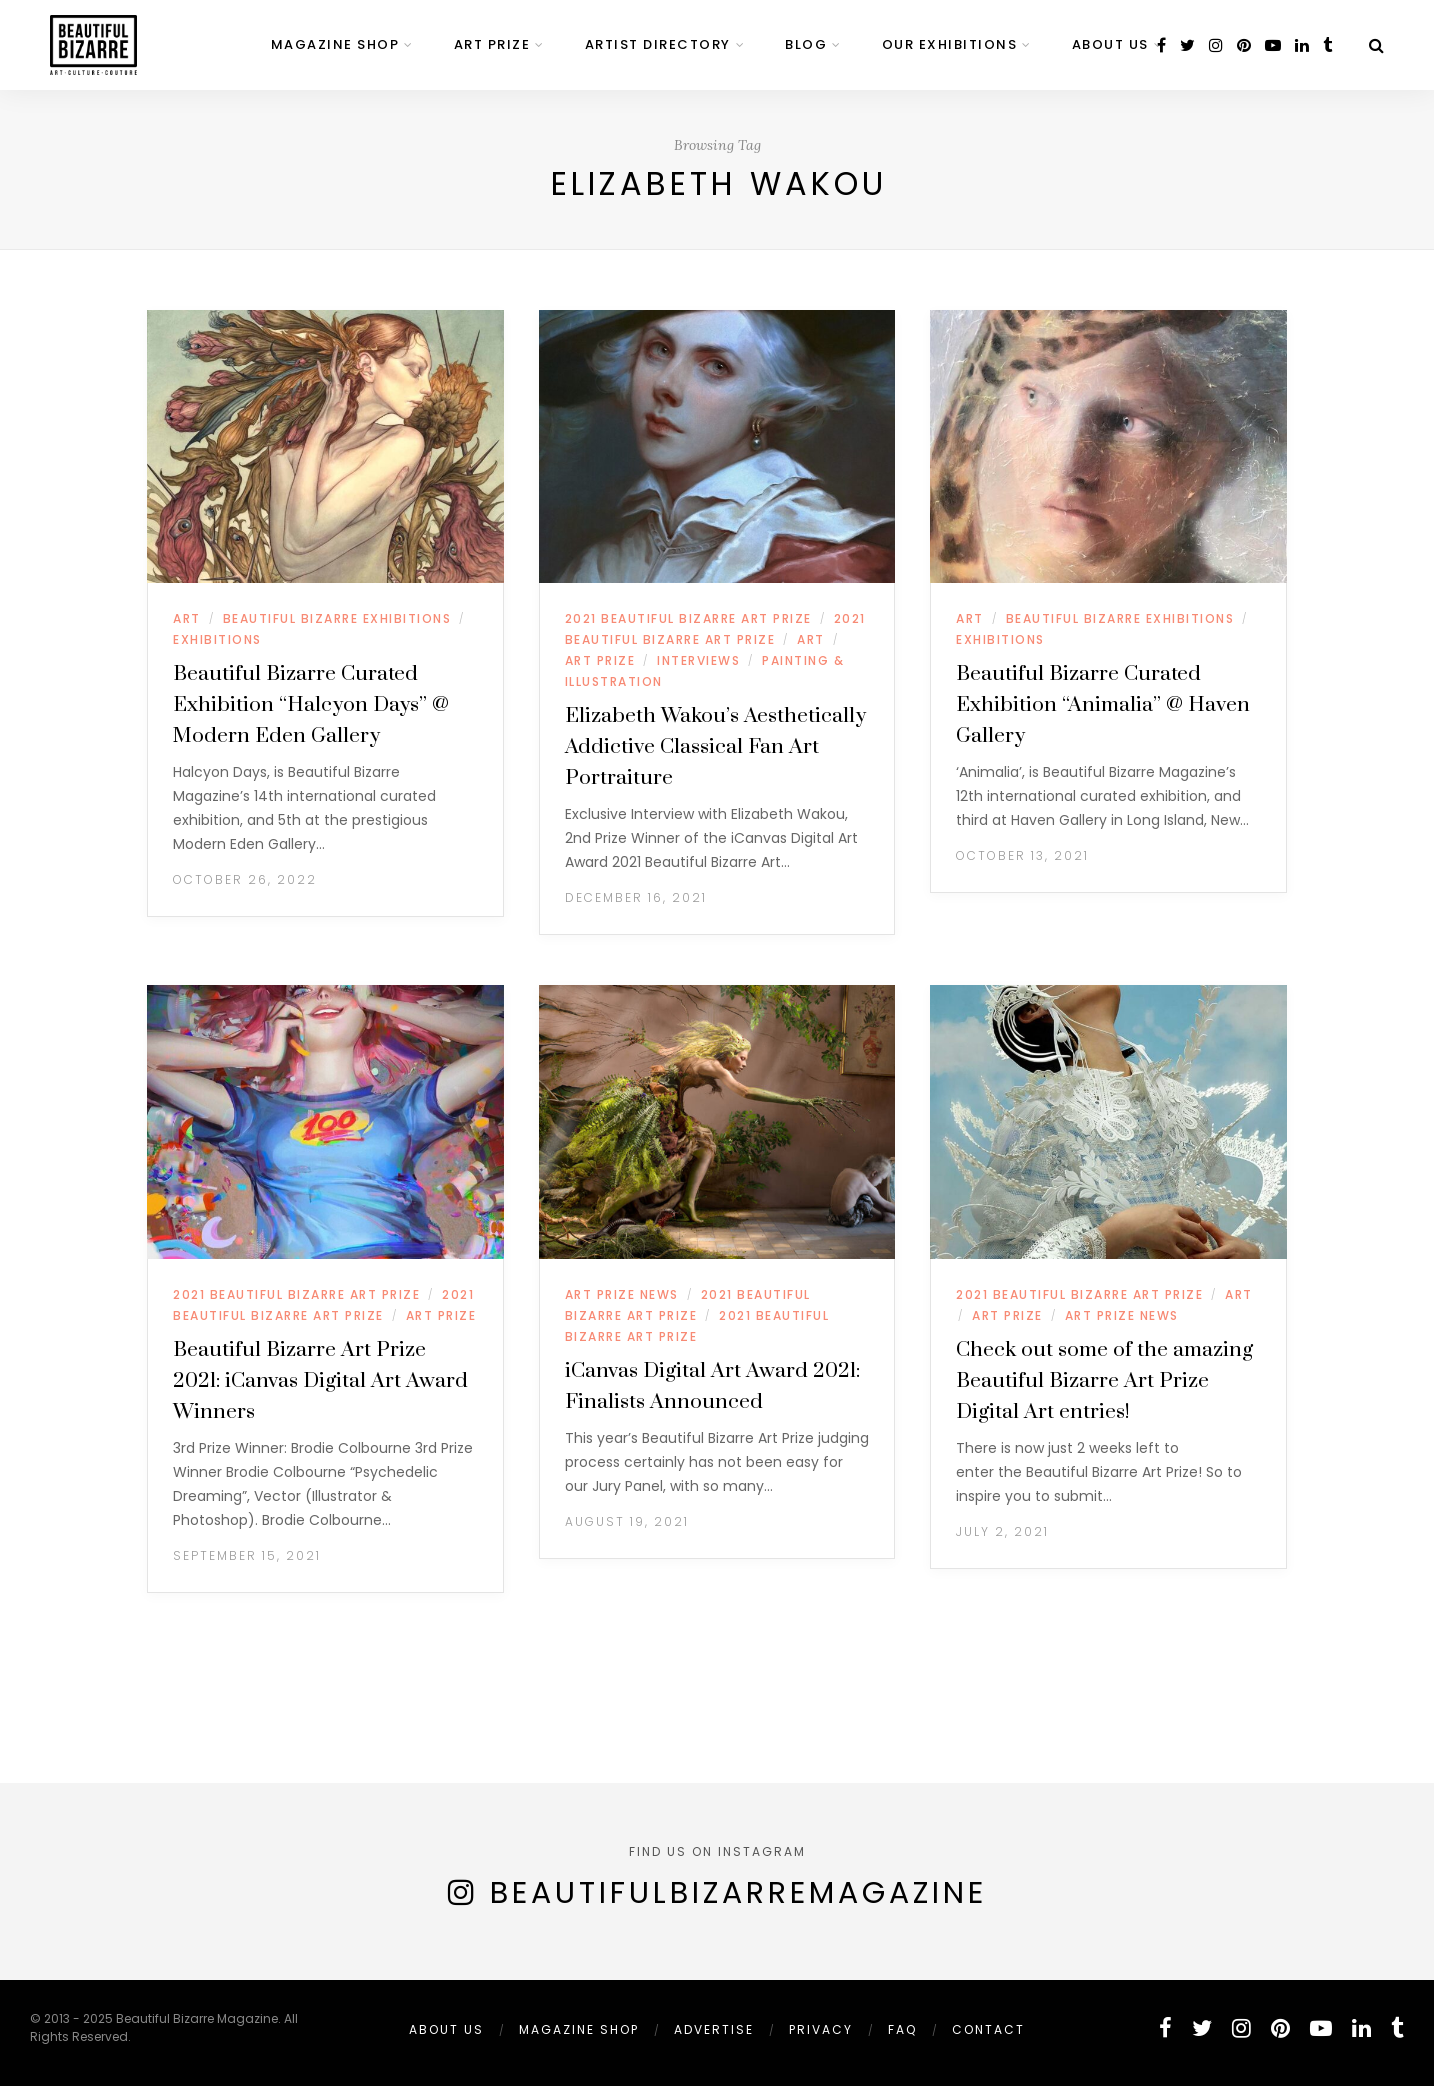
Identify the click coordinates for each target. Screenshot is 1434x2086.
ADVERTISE (714, 2029)
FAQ (902, 2029)
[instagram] (1216, 45)
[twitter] (1187, 45)
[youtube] (1273, 45)
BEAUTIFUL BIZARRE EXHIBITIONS (337, 618)
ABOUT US (1110, 44)
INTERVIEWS (698, 660)
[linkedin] (1302, 45)
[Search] (1376, 45)
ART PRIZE (492, 44)
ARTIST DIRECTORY (658, 44)
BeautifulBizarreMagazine (738, 1893)
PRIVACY (821, 2029)
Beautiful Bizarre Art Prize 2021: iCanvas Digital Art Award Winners (320, 1381)
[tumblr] (1327, 45)
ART (187, 618)
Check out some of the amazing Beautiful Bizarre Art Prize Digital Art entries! (1104, 1381)
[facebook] (1161, 45)
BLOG (806, 44)
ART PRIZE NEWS (622, 1294)
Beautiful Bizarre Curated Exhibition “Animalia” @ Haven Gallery (1103, 705)
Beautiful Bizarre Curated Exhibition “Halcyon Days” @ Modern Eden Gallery (311, 705)
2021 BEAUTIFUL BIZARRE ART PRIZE (688, 618)
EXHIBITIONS (217, 639)
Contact (988, 2029)
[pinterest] (1244, 45)
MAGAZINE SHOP (335, 44)
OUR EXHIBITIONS (950, 44)
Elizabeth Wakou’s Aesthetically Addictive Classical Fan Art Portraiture (715, 747)
